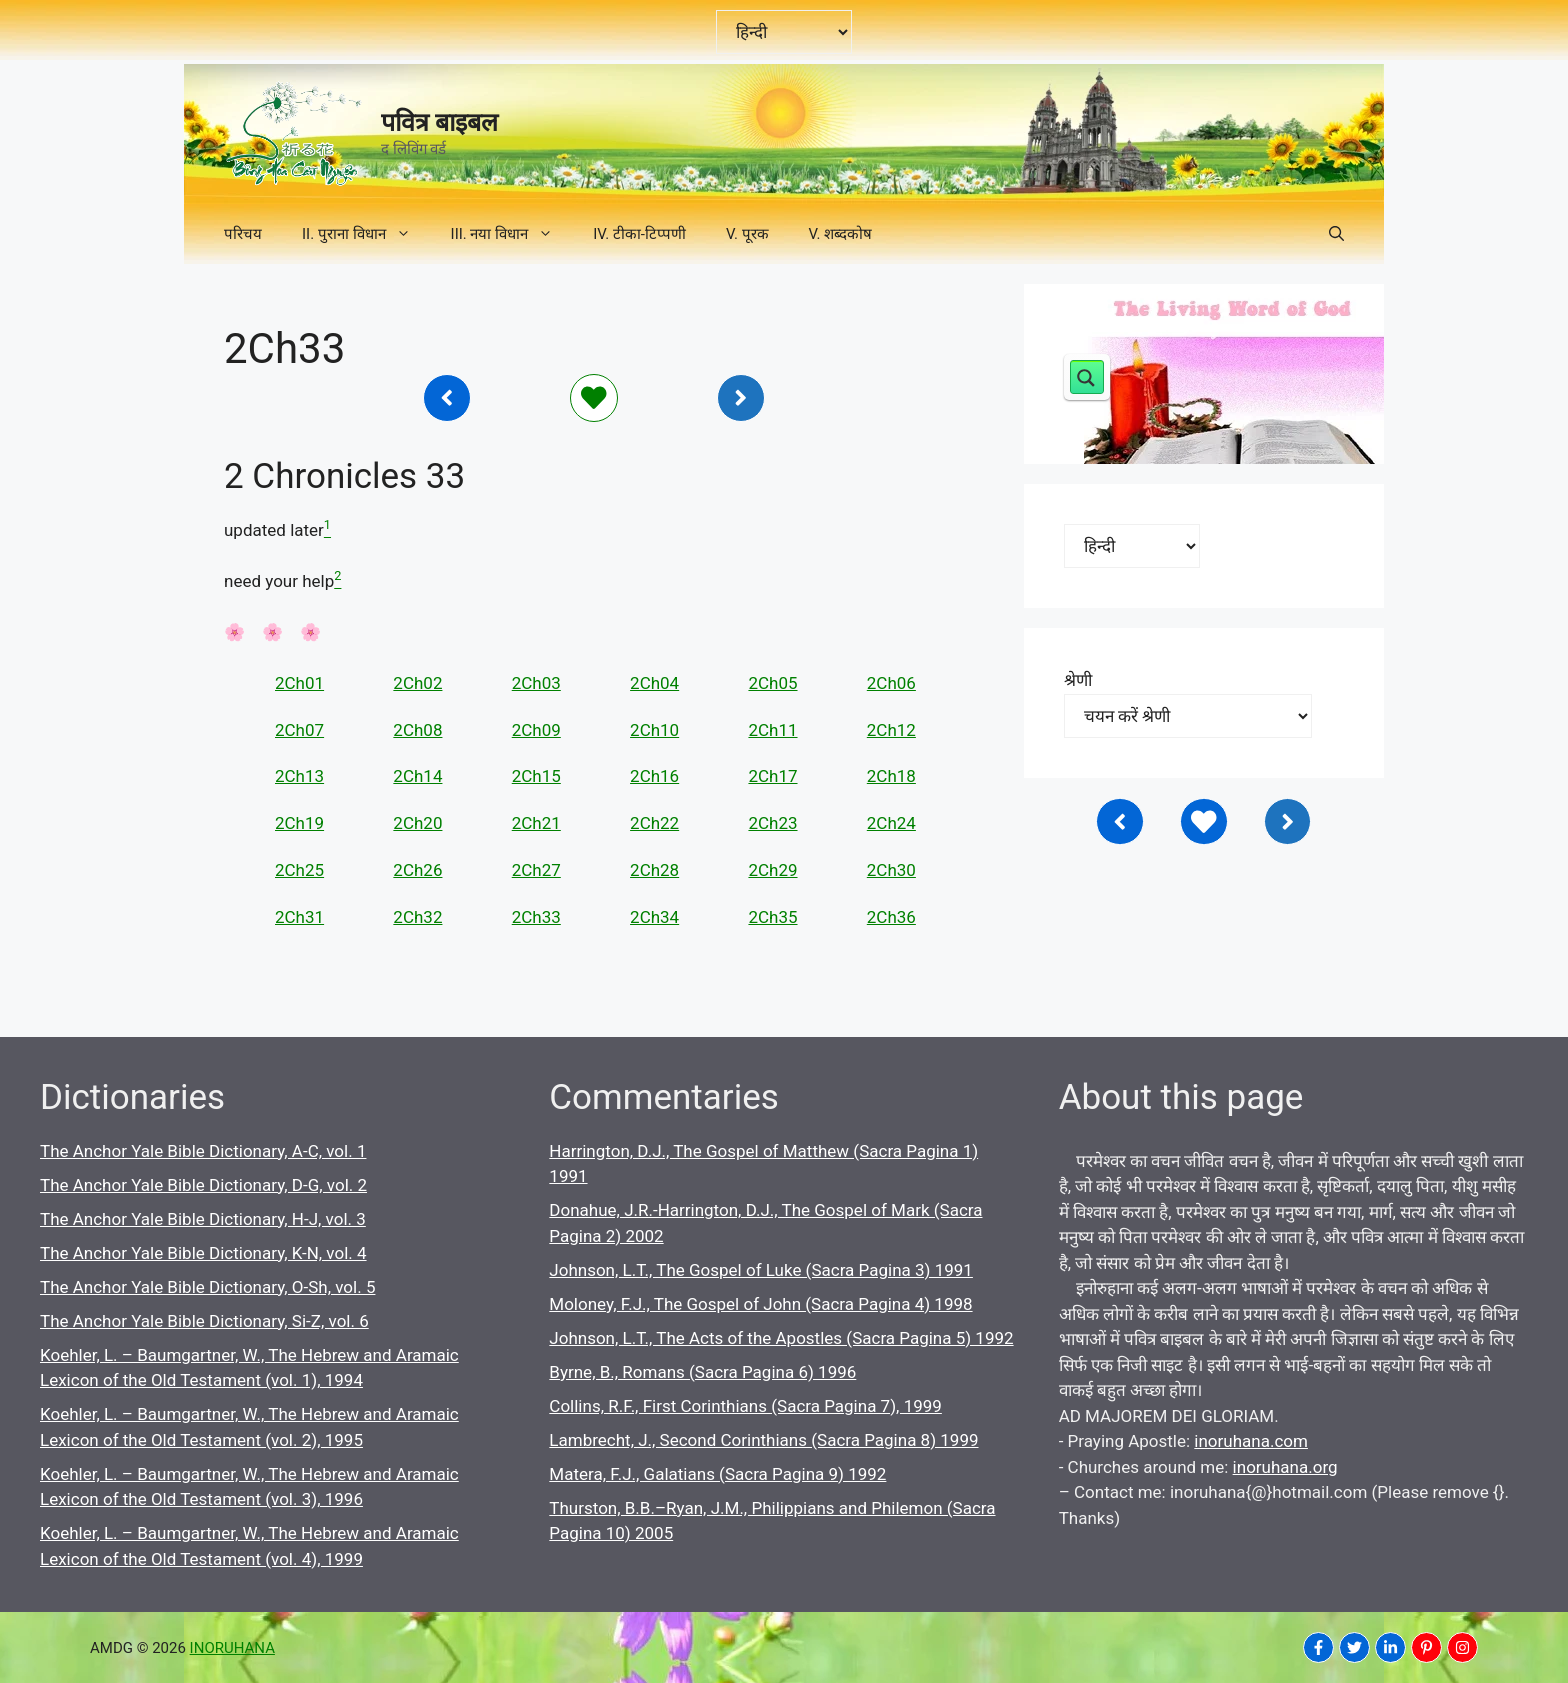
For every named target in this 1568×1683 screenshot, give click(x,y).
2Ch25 (299, 870)
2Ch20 (417, 823)
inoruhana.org (1285, 1467)
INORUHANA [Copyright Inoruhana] (232, 1648)
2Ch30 (891, 870)
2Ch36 (891, 917)
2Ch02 (417, 683)
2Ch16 (654, 776)
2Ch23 (772, 823)
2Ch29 (772, 870)
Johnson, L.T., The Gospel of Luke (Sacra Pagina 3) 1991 (761, 1270)
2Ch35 (772, 917)
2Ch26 (417, 870)
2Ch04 (654, 683)
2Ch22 (654, 823)
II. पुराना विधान (366, 234)
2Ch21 (536, 823)
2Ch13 (299, 776)
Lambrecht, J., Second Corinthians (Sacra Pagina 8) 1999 (763, 1440)
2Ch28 (654, 870)
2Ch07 (299, 730)
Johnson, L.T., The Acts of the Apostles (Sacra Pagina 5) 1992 (781, 1338)
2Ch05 (772, 683)
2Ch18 (891, 776)
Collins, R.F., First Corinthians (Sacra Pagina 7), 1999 (745, 1406)
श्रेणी (1078, 680)
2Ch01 (299, 683)
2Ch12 (891, 730)
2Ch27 (536, 870)
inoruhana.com (1251, 1441)
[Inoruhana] (447, 398)
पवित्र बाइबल (439, 122)
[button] (1336, 234)
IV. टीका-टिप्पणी (639, 234)
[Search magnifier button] (1087, 377)
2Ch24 (891, 823)
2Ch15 (536, 776)
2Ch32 (417, 917)
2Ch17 (772, 776)
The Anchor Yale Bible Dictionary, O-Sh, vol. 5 (207, 1287)
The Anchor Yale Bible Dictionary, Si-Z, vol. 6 (204, 1321)
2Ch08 (417, 730)
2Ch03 (536, 683)
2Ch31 (299, 917)
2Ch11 (772, 730)
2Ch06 (891, 683)
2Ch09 (536, 730)
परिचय (243, 234)
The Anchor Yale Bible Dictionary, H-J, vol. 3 (203, 1219)
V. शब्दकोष (841, 234)
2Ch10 (654, 730)
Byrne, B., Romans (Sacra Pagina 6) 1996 (702, 1372)
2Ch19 (299, 823)
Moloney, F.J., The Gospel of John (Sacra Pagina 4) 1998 (760, 1304)
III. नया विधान (512, 234)
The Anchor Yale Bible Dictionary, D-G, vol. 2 (203, 1185)
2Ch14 (417, 776)
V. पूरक (747, 234)
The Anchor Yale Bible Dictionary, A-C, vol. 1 (203, 1151)
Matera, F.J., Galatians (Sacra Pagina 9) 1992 (717, 1474)
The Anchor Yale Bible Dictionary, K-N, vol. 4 (203, 1253)
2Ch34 (654, 917)
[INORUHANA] (1318, 1647)
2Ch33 (536, 917)
